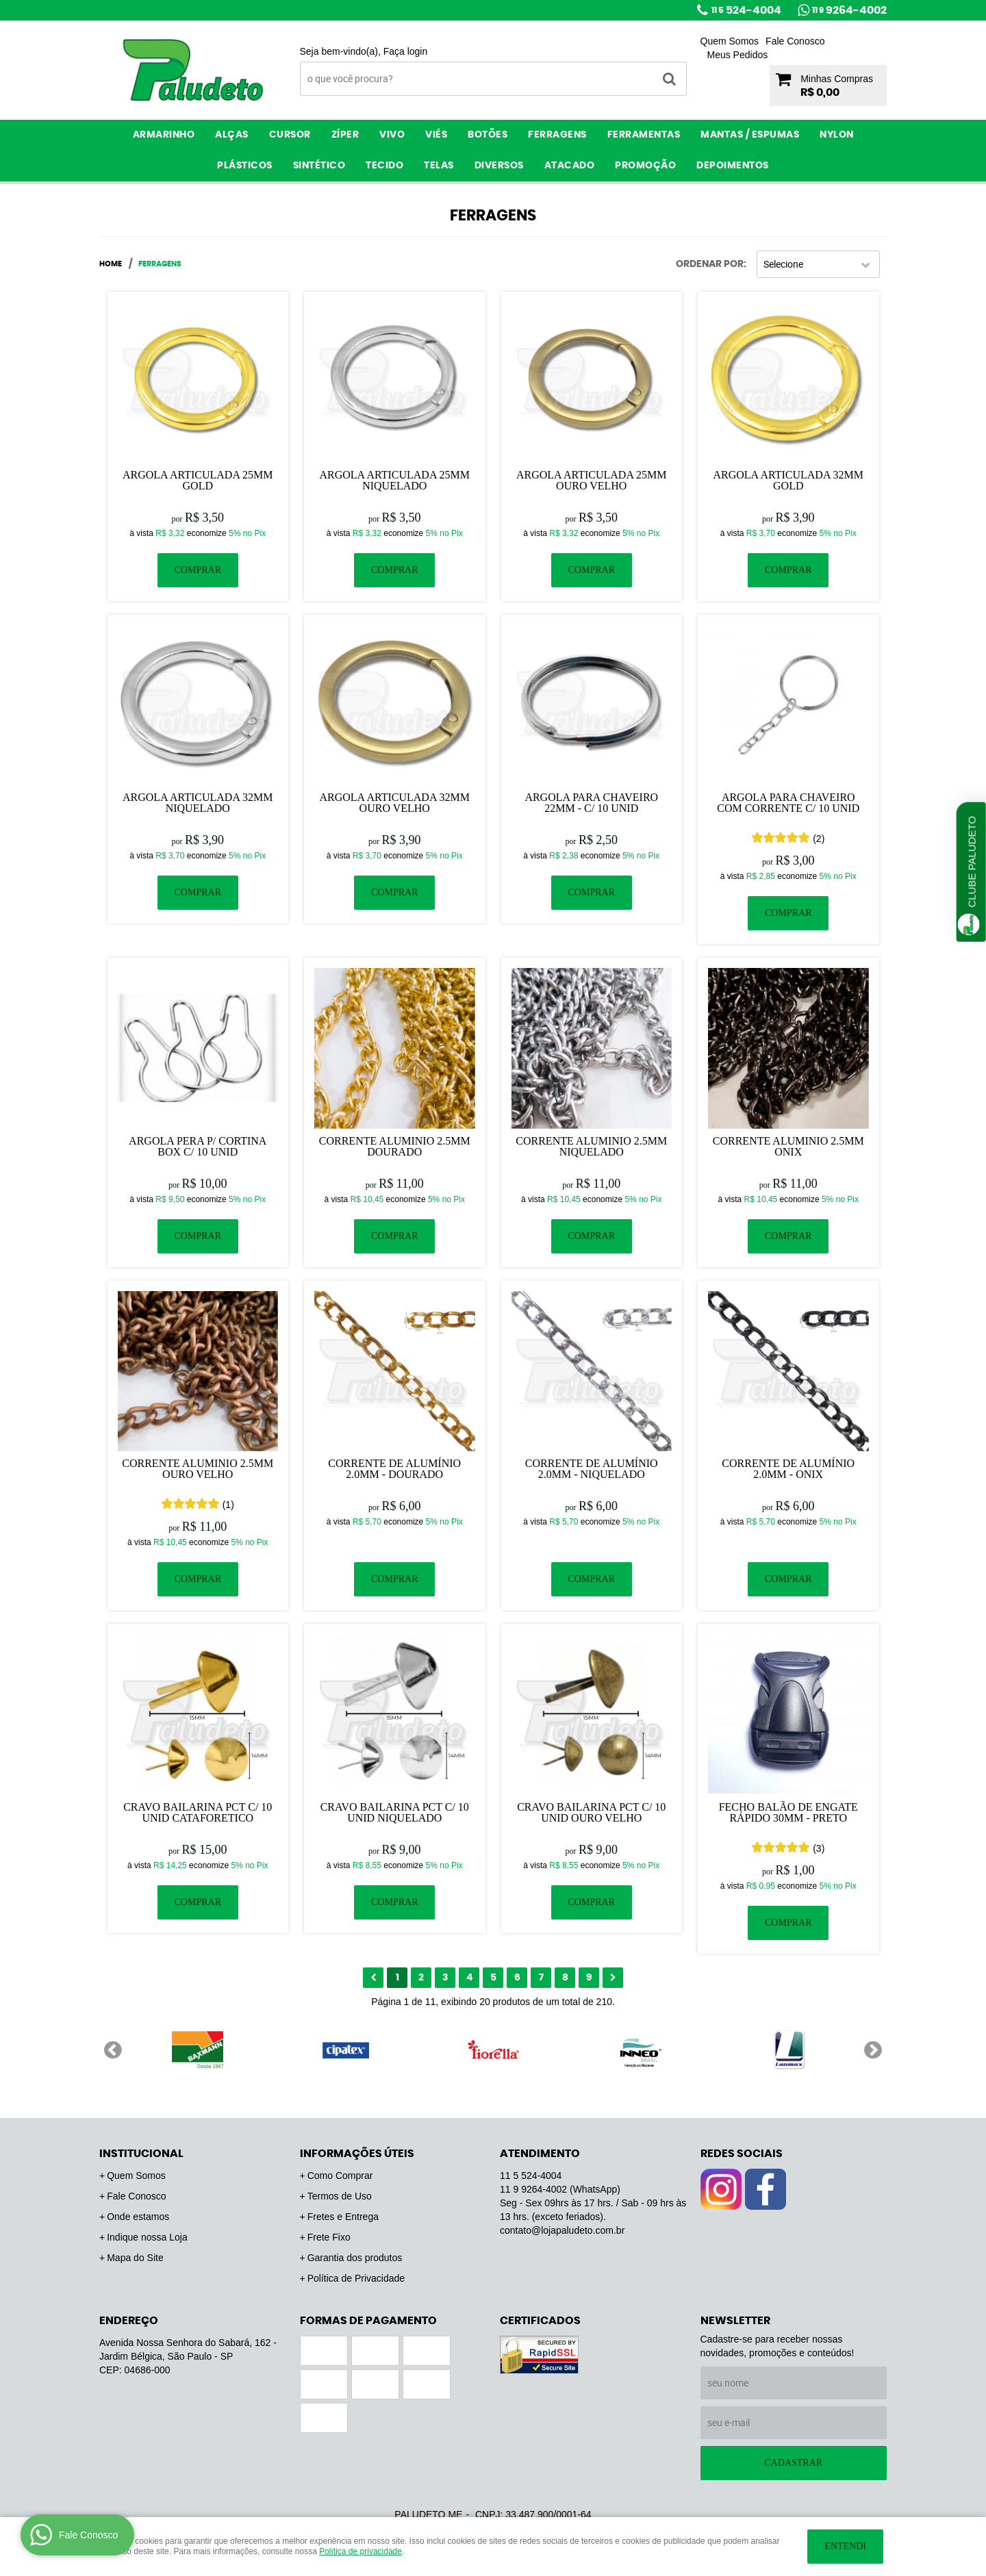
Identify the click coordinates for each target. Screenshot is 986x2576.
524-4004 (746, 10)
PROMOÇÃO (645, 165)
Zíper (345, 135)
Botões (487, 135)
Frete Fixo (329, 2237)
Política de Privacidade (356, 2278)
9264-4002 (849, 10)
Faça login (405, 51)
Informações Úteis (357, 2153)
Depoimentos (732, 165)
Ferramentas (644, 135)
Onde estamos (138, 2216)
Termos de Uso (339, 2196)
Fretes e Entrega (343, 2216)
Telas (439, 165)
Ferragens (557, 135)
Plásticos (245, 165)
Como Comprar (340, 2175)
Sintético (319, 165)
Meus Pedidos (737, 54)
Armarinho (164, 135)
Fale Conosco (795, 41)
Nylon (837, 135)
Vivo (392, 135)
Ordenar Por (710, 264)
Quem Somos (729, 41)
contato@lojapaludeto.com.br (562, 2230)
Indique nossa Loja (147, 2237)
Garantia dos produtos (355, 2257)
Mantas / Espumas (749, 135)
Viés (436, 135)
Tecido (384, 165)
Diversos (499, 165)
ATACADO (569, 165)
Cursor (290, 135)
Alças (232, 135)
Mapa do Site (135, 2257)
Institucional (141, 2153)
